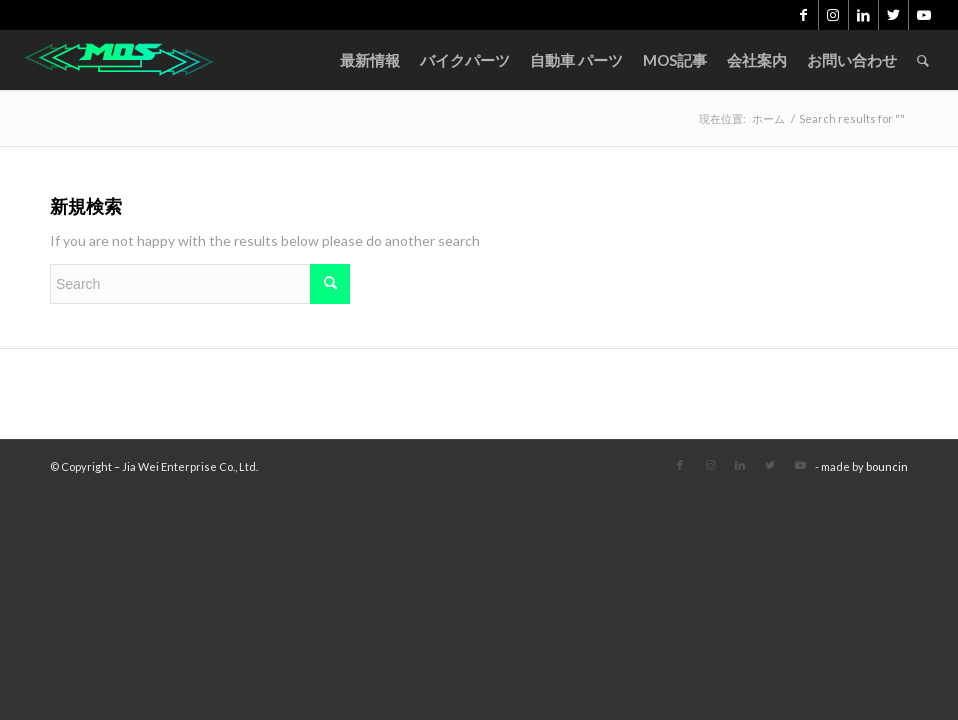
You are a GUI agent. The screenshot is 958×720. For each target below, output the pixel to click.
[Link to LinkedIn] (863, 15)
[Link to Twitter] (893, 15)
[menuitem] (370, 60)
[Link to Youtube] (924, 15)
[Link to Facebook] (803, 15)
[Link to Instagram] (833, 15)
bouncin (887, 466)
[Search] (923, 60)
